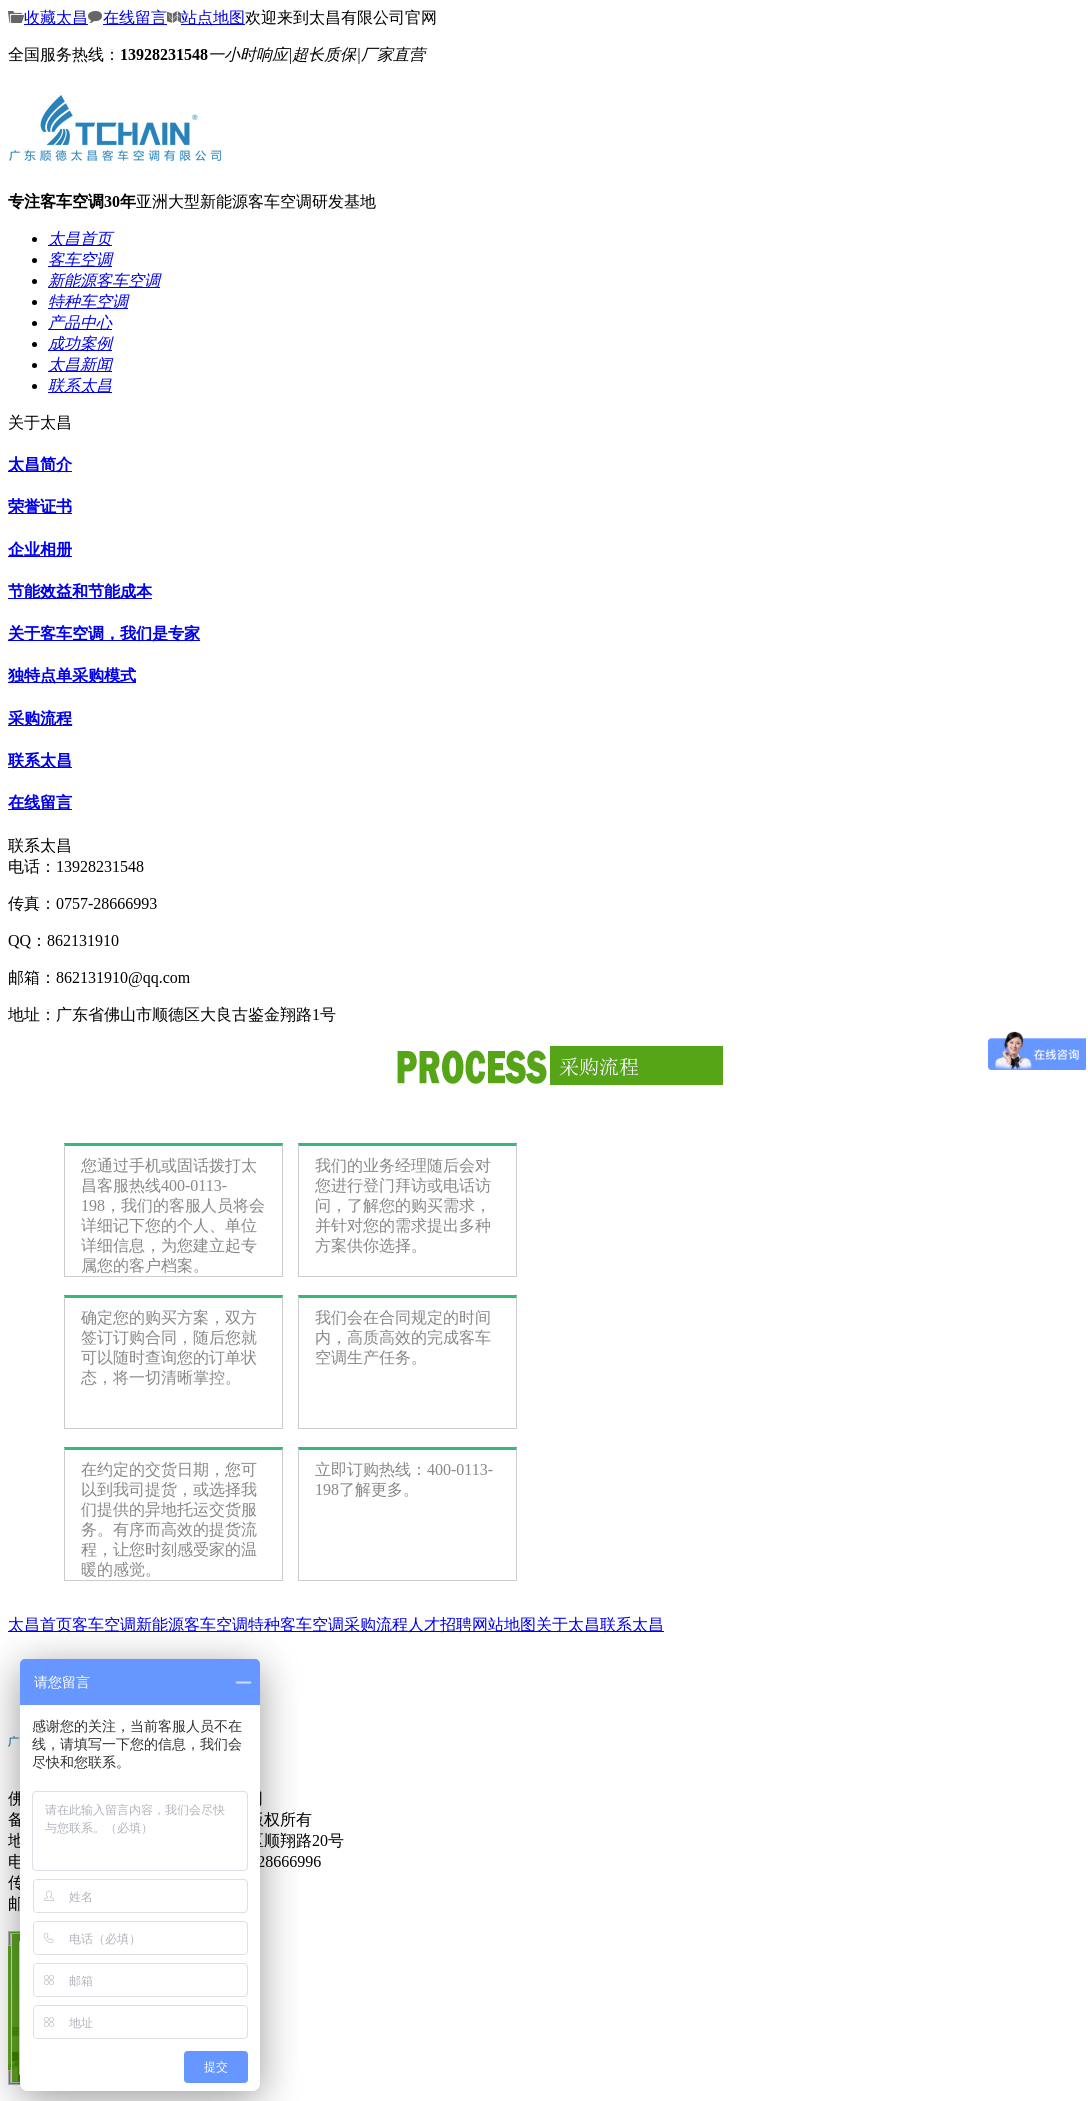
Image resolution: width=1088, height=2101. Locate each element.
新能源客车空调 (192, 1624)
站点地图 (206, 17)
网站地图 (504, 1624)
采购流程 (40, 718)
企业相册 (40, 549)
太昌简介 (40, 464)
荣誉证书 (40, 506)
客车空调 (104, 1624)
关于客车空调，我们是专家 (104, 633)
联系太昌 (40, 760)
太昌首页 (40, 1624)
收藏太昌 (48, 17)
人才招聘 (440, 1624)
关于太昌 (568, 1624)
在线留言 (127, 17)
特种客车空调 (296, 1624)
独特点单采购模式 (72, 675)
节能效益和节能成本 (80, 591)
